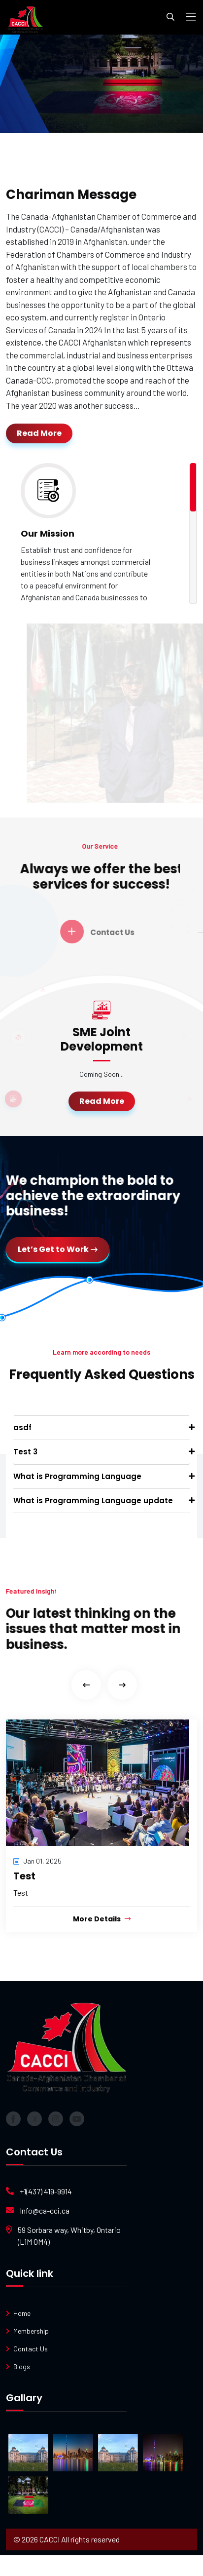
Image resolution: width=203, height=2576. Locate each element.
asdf (22, 1427)
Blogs (21, 2366)
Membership (31, 2331)
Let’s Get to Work (58, 1249)
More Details (102, 1919)
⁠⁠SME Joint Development (102, 1039)
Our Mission (47, 533)
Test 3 (25, 1451)
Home (22, 2313)
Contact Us (30, 2348)
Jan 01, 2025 (37, 1861)
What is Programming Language (77, 1476)
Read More (39, 433)
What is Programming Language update (93, 1500)
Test (24, 1876)
